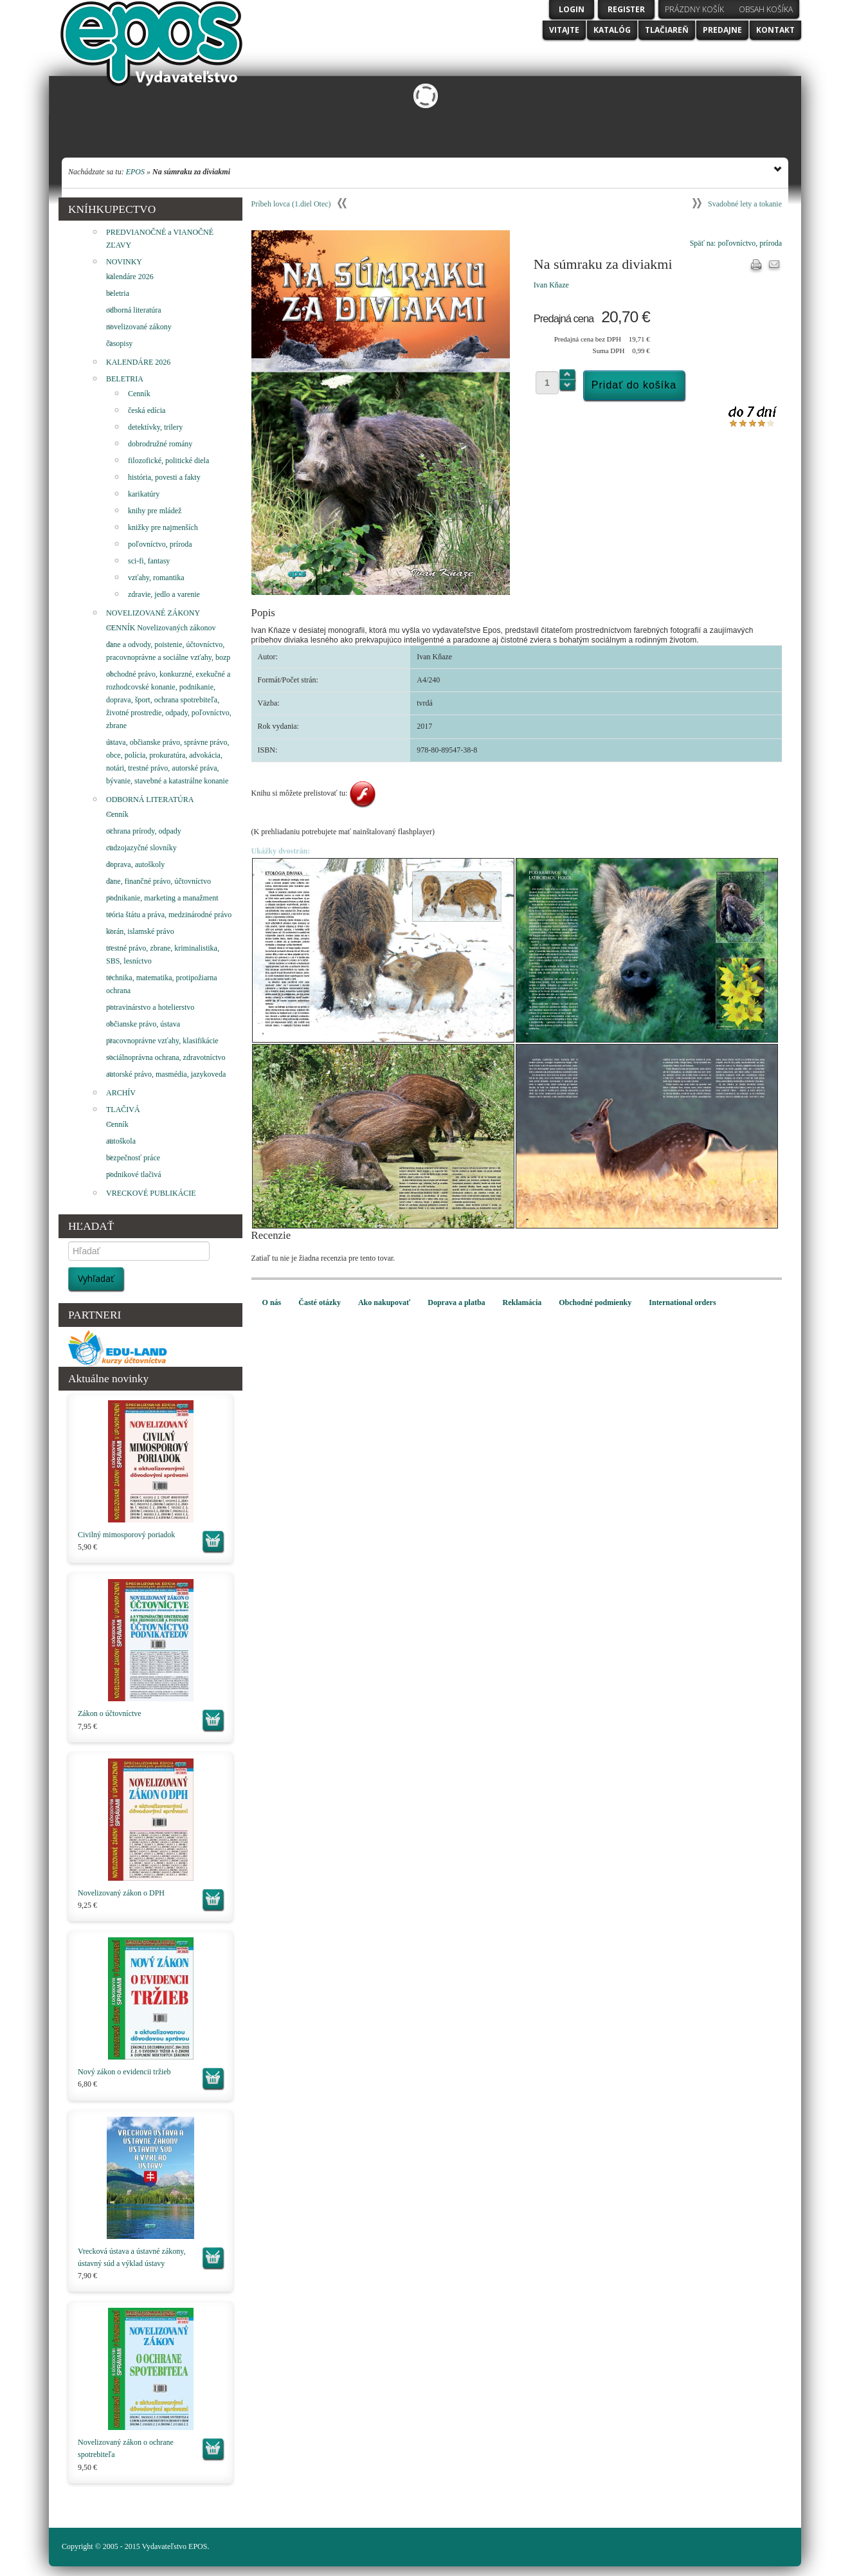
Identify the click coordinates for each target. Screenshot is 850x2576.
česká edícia (146, 410)
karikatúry (143, 493)
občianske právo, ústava (143, 1023)
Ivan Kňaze (551, 284)
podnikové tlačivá (133, 1174)
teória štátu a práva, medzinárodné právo (168, 914)
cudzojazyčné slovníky (141, 847)
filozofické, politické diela (168, 460)
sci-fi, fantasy (149, 560)
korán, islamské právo (140, 931)
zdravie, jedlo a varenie (164, 594)
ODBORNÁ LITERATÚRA (150, 799)
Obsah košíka (766, 9)
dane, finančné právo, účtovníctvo (158, 881)
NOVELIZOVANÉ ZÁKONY (153, 612)
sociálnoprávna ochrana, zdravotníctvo (166, 1057)
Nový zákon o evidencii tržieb (124, 2071)
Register (626, 9)
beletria (117, 293)
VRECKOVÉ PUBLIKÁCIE (151, 1193)
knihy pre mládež (154, 510)
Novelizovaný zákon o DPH (121, 1892)
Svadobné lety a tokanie (745, 203)
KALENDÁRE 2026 (138, 362)
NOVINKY (124, 261)
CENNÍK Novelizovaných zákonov (161, 627)
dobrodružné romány (160, 443)
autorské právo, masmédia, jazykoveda (166, 1074)
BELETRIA (124, 378)
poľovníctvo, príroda (160, 544)
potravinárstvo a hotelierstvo (150, 1007)
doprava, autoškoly (135, 864)
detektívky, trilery (155, 427)
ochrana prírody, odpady (143, 831)
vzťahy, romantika (156, 577)
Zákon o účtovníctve (109, 1713)
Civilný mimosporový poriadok (126, 1534)
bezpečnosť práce (133, 1157)
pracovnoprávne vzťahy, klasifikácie (162, 1040)
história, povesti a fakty (164, 477)
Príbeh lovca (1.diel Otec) (291, 203)
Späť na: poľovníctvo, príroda (736, 243)
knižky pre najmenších (163, 527)
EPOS (135, 171)
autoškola (121, 1141)
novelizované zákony (139, 326)
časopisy (119, 343)
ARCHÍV (121, 1092)
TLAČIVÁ (123, 1109)
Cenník (139, 393)
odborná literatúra (133, 310)
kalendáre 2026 (130, 276)
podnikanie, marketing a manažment (162, 897)
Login (571, 9)
